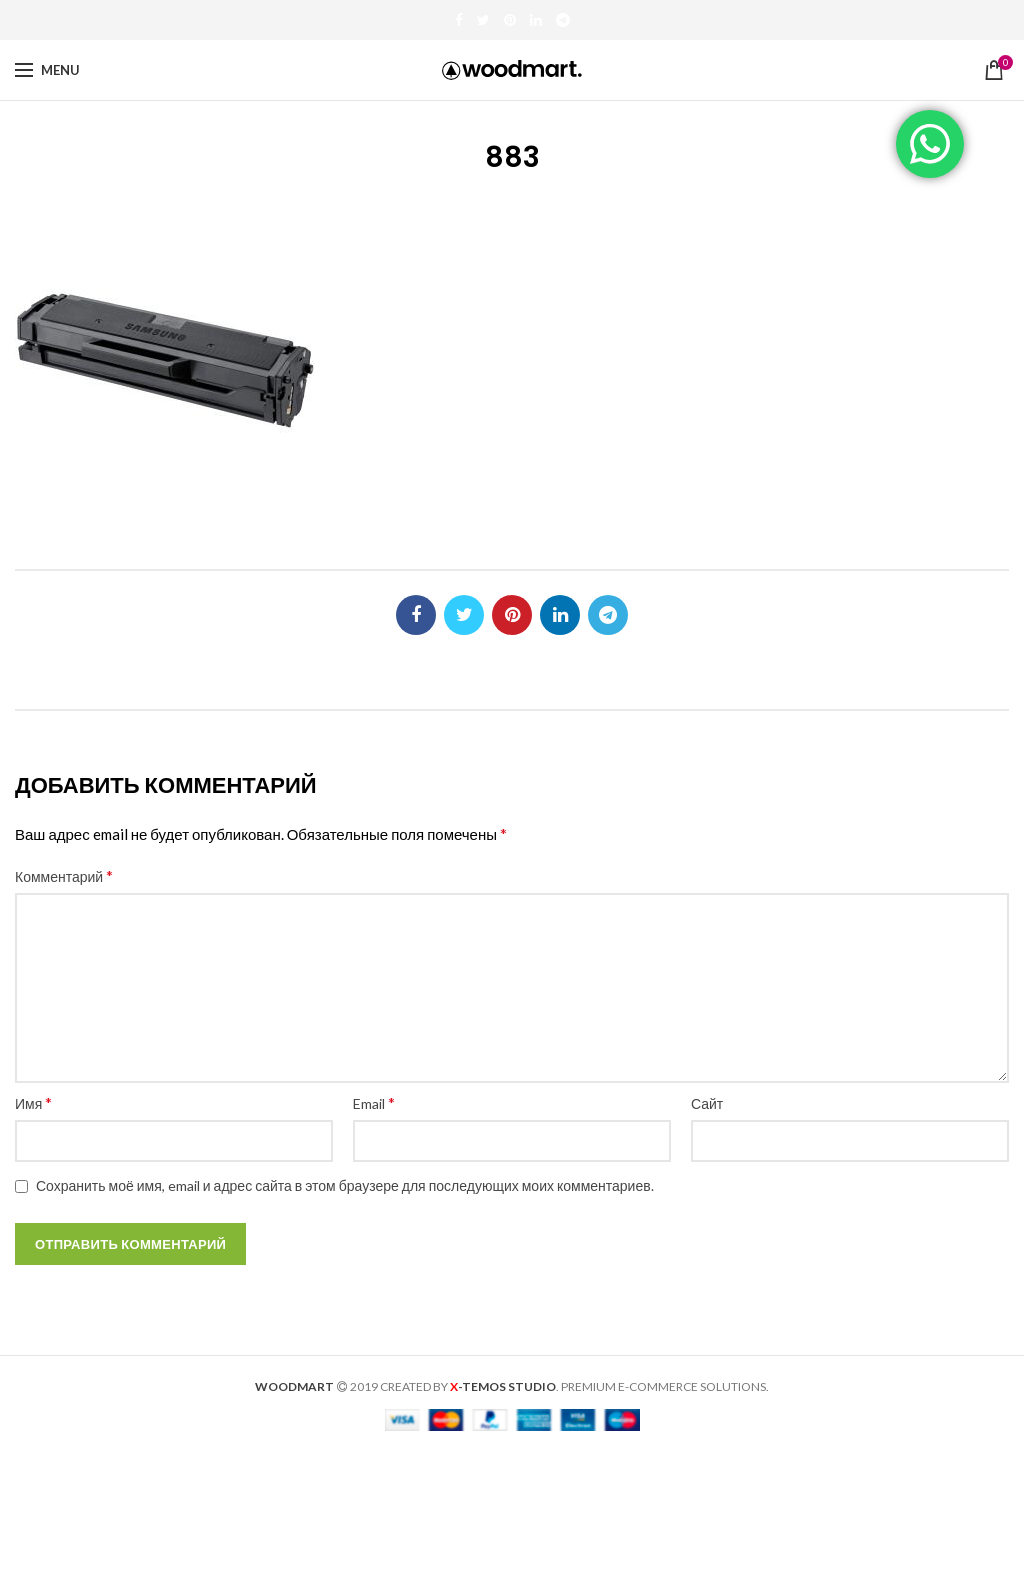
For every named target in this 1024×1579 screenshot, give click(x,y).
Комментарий (64, 875)
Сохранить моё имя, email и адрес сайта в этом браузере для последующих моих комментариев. (345, 1185)
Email (374, 1102)
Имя (33, 1102)
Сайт (707, 1103)
